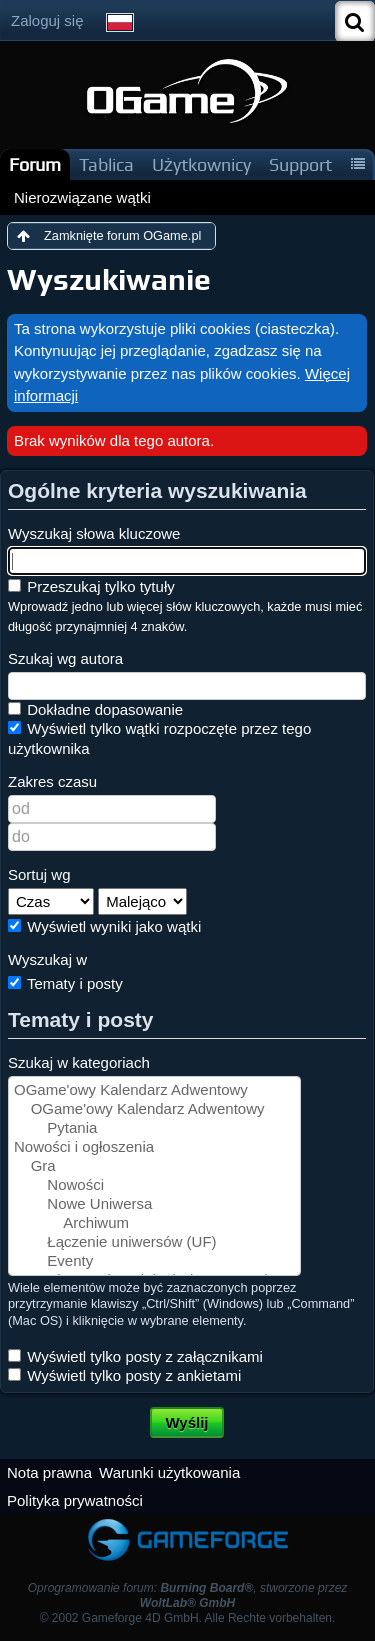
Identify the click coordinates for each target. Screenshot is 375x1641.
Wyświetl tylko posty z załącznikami (135, 1356)
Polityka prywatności (75, 1500)
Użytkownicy (201, 164)
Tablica (106, 164)
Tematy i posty (65, 983)
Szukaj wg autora (65, 658)
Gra (154, 1166)
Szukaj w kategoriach (79, 1062)
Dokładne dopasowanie (95, 709)
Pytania (154, 1128)
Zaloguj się (47, 20)
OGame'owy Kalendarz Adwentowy (154, 1090)
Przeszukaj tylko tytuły (91, 586)
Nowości (154, 1185)
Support (300, 164)
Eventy (154, 1261)
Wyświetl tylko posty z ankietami (124, 1375)
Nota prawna (49, 1472)
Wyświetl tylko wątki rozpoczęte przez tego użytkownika (159, 738)
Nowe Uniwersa (154, 1204)
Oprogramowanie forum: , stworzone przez (188, 1595)
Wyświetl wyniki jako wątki (104, 926)
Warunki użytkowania (169, 1472)
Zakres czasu (52, 781)
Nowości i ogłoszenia (154, 1147)
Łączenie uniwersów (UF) (154, 1242)
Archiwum (154, 1223)
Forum (35, 164)
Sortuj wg (39, 874)
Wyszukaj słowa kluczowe (94, 533)
